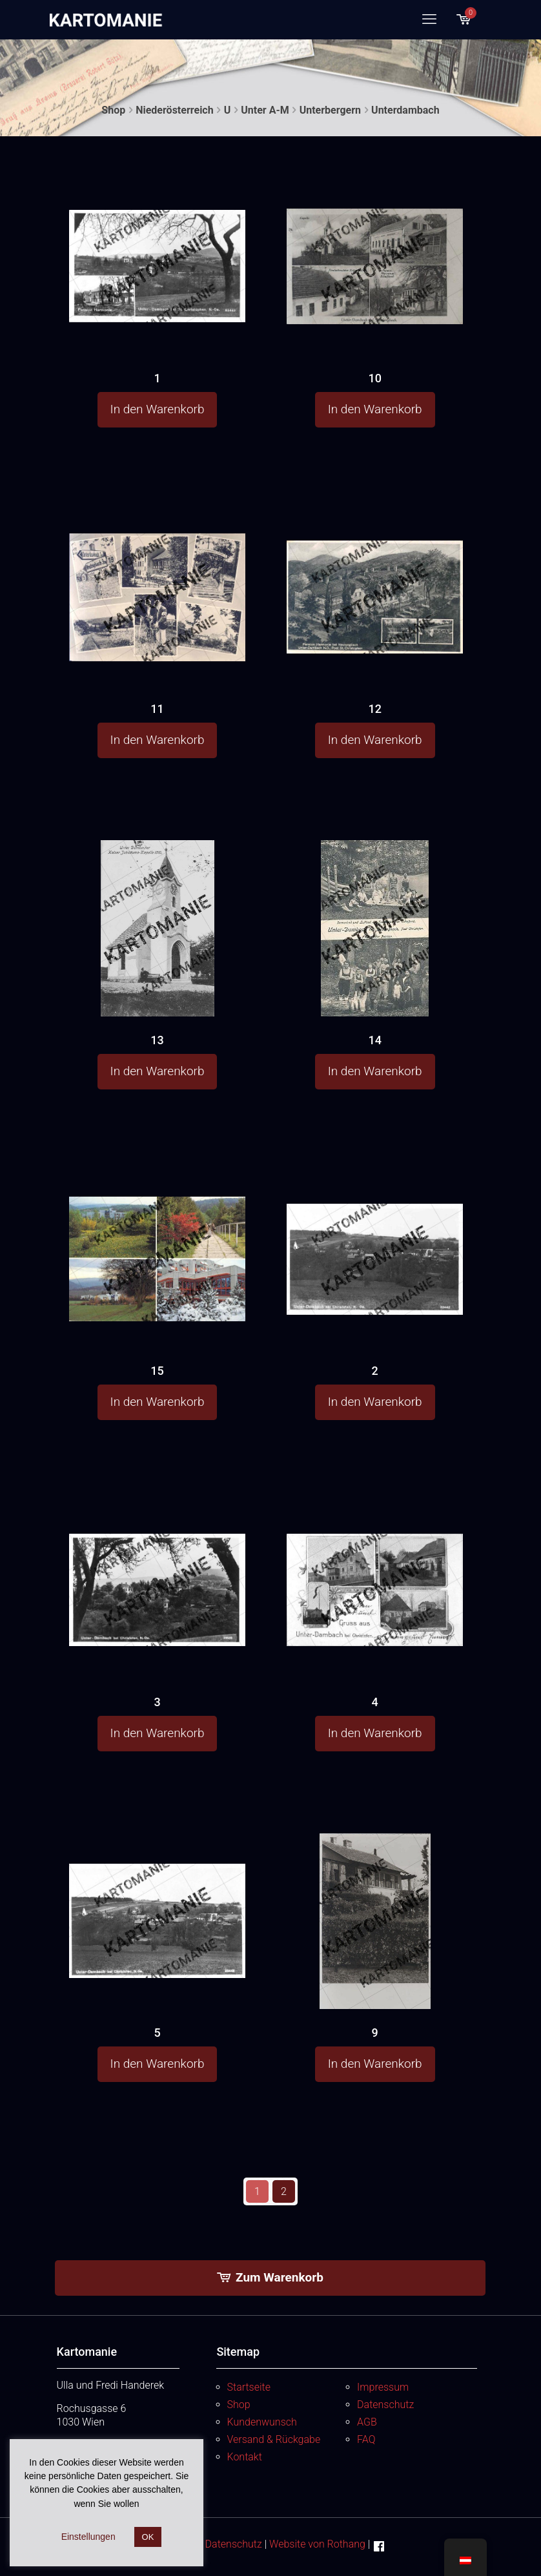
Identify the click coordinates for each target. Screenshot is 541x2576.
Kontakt (244, 2457)
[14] (374, 984)
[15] (157, 1233)
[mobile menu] (429, 19)
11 (156, 709)
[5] (157, 1890)
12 (374, 709)
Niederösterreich (174, 110)
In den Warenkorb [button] (157, 409)
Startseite (249, 2387)
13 (156, 1040)
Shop (113, 110)
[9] (374, 1972)
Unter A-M (265, 110)
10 (374, 378)
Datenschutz (385, 2404)
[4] (374, 1558)
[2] (374, 1226)
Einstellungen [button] (88, 2536)
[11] (157, 573)
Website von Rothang (317, 2544)
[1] (157, 234)
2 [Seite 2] (284, 2191)
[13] (157, 976)
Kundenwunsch (262, 2422)
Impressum (383, 2387)
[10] (374, 236)
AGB (367, 2422)
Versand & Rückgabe (274, 2439)
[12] (374, 566)
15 (156, 1370)
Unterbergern (330, 110)
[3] (157, 1558)
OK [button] (148, 2537)
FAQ (366, 2439)
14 (374, 1040)
